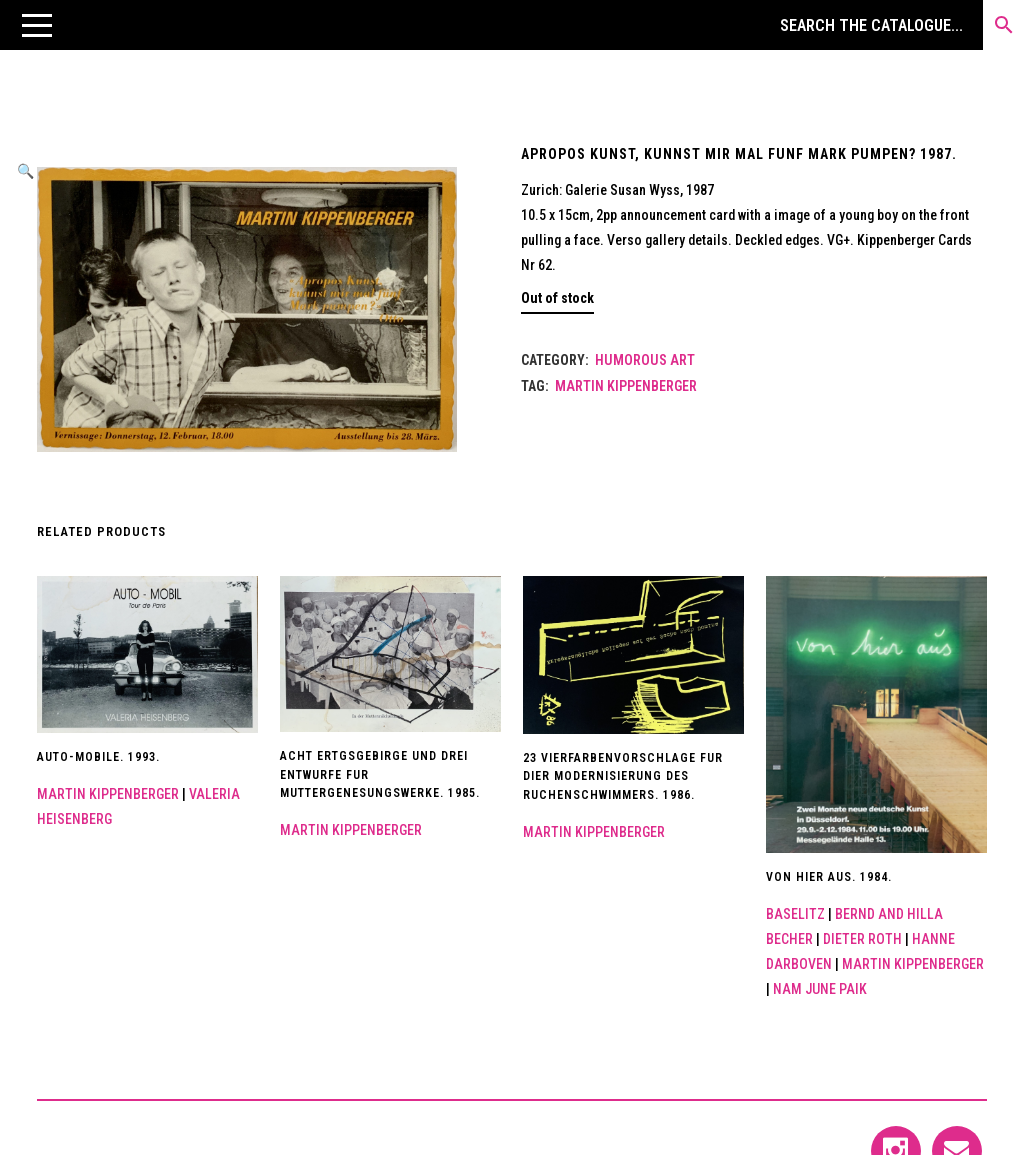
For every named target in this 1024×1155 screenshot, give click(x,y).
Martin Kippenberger (626, 386)
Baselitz (795, 914)
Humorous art (645, 360)
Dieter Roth (862, 939)
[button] (37, 25)
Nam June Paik (820, 989)
